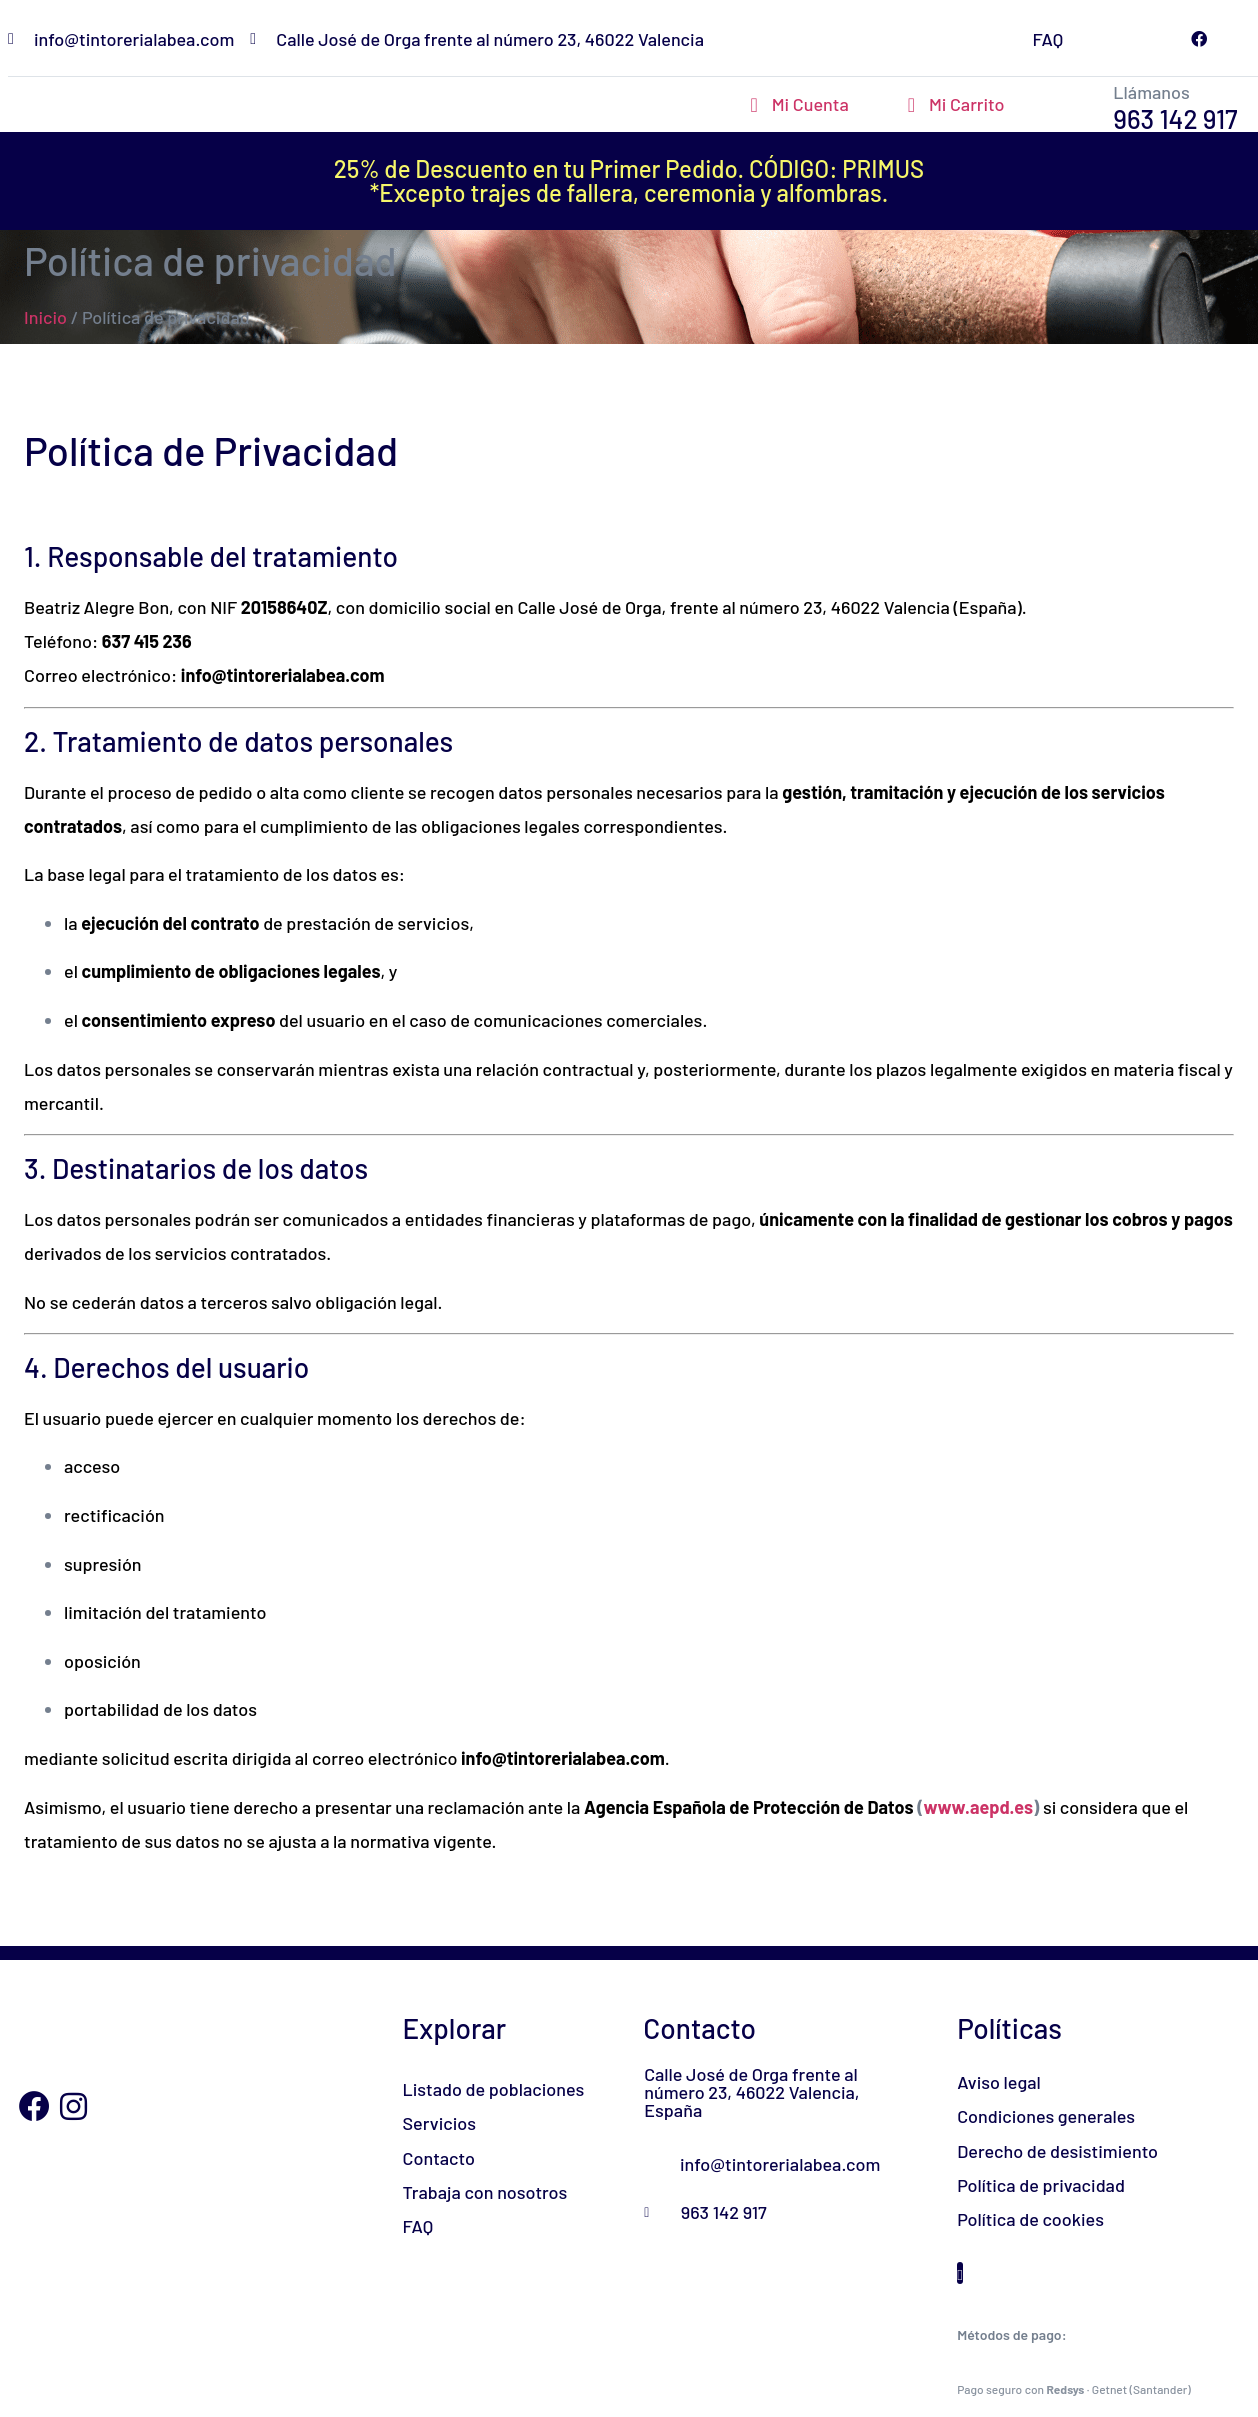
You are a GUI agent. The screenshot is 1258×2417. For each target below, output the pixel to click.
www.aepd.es (978, 1807)
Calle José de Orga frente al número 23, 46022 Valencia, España (751, 2092)
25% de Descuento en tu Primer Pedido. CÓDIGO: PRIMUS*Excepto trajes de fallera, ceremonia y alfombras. (629, 180)
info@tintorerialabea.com (283, 675)
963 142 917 (1175, 118)
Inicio (45, 317)
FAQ (1047, 39)
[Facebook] (34, 2107)
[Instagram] (74, 2107)
